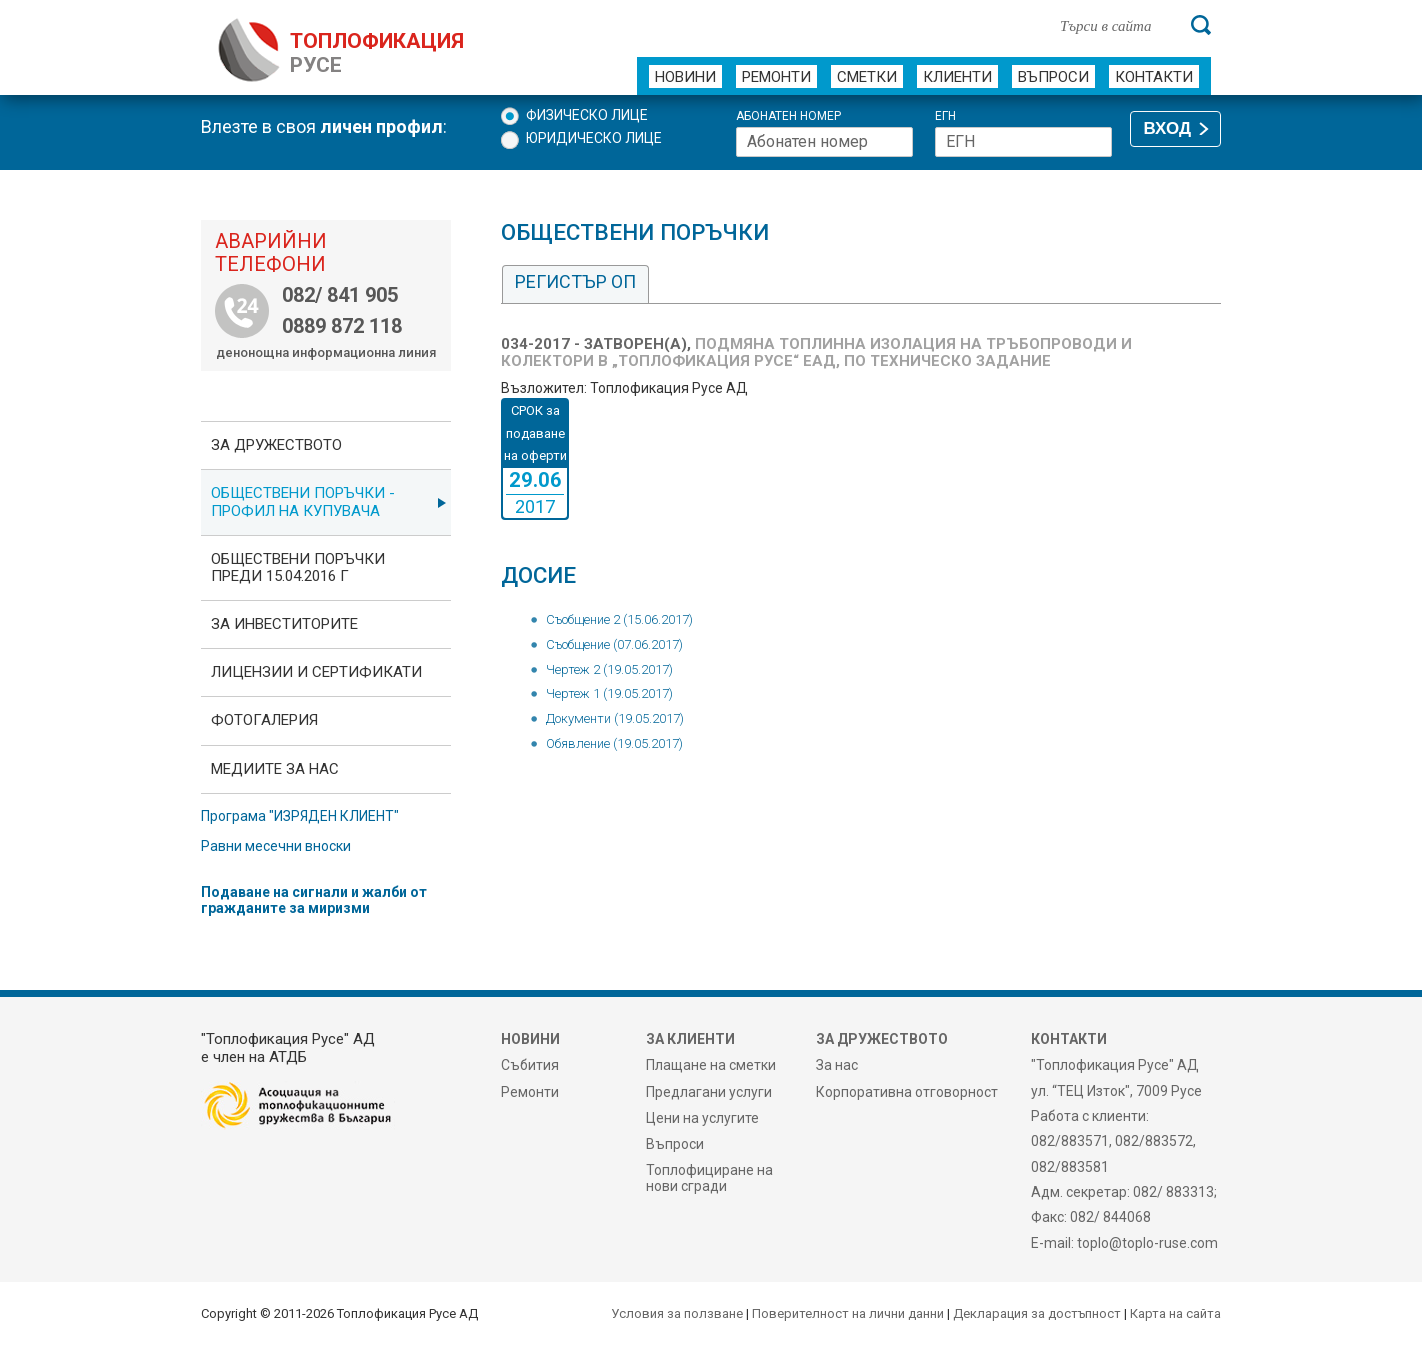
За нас (837, 1065)
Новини (685, 77)
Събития (530, 1065)
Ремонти (776, 77)
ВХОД (1167, 128)
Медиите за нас (275, 769)
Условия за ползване (677, 1313)
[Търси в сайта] (1115, 25)
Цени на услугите (702, 1118)
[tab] (575, 284)
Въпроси (1053, 77)
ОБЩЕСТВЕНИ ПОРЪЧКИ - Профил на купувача (303, 501)
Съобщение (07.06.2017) (614, 644)
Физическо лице (587, 115)
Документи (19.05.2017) (615, 718)
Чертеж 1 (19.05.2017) (609, 693)
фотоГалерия (264, 720)
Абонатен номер (788, 116)
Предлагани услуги (709, 1092)
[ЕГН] (1023, 142)
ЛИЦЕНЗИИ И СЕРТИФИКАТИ (316, 672)
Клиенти (957, 77)
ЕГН (945, 116)
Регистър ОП (575, 281)
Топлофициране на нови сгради (709, 1178)
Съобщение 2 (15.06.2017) (619, 619)
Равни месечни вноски (276, 846)
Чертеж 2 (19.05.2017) (609, 669)
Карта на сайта (1175, 1313)
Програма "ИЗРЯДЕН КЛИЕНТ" (300, 816)
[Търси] (1201, 25)
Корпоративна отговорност (907, 1092)
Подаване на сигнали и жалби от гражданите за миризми (314, 900)
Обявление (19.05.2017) (614, 743)
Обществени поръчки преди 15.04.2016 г (298, 567)
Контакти (1154, 77)
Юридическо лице (594, 138)
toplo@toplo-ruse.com (1147, 1243)
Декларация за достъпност (1037, 1313)
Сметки (867, 77)
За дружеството (276, 445)
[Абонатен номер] (824, 142)
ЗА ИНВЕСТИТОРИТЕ (284, 624)
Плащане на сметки (711, 1065)
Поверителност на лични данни (848, 1313)
